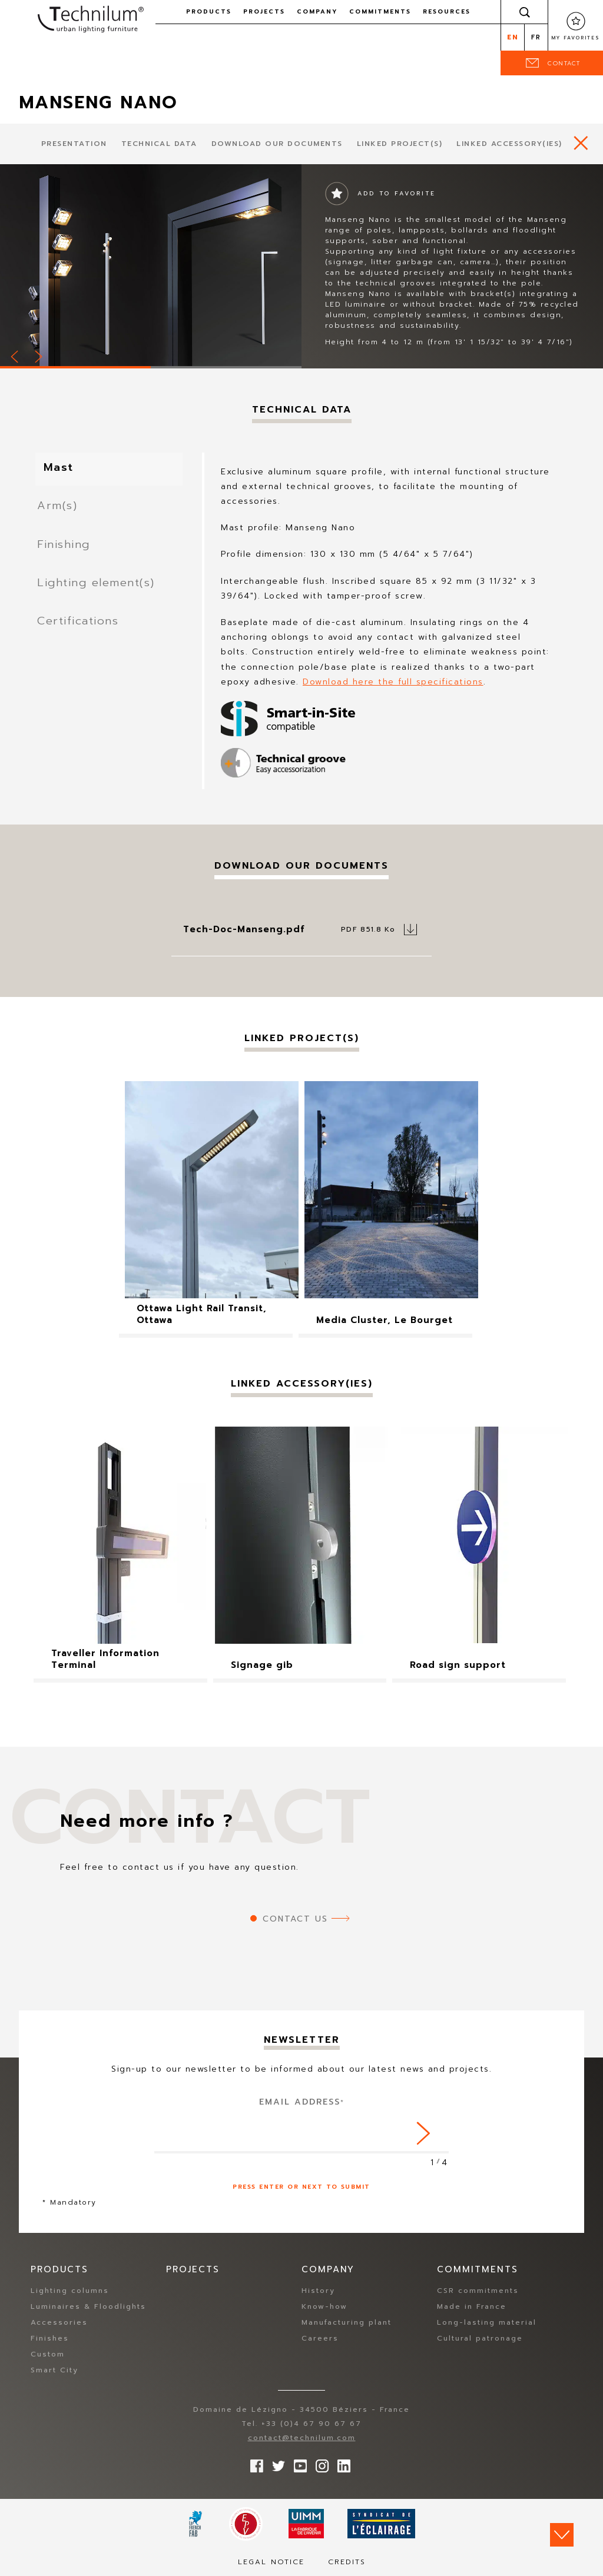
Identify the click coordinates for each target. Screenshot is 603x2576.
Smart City (54, 2370)
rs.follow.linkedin (340, 2463)
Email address (301, 2102)
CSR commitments (478, 2291)
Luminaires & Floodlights (88, 2307)
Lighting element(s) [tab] (97, 591)
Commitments (380, 11)
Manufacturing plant (347, 2323)
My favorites (575, 37)
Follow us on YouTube (297, 2463)
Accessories (59, 2323)
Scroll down (562, 2535)
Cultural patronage (480, 2339)
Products (208, 11)
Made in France (471, 2307)
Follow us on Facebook (253, 2463)
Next (39, 354)
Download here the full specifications (393, 682)
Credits (347, 2562)
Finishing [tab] (62, 551)
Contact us (295, 1919)
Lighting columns (70, 2291)
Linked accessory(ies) (509, 143)
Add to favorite (396, 193)
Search (524, 12)
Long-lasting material (486, 2323)
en (512, 37)
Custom (48, 2354)
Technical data (159, 143)
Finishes (50, 2339)
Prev (15, 354)
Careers (320, 2339)
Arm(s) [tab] (56, 510)
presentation (74, 143)
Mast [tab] (68, 469)
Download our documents (277, 143)
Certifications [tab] (78, 632)
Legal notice (271, 2562)
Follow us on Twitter (275, 2463)
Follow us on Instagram (319, 2463)
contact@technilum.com (302, 2438)
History (318, 2291)
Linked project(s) (400, 143)
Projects (264, 11)
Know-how (324, 2307)
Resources (447, 11)
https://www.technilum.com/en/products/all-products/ (581, 142)
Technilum (91, 20)
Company (317, 11)
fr (536, 37)
